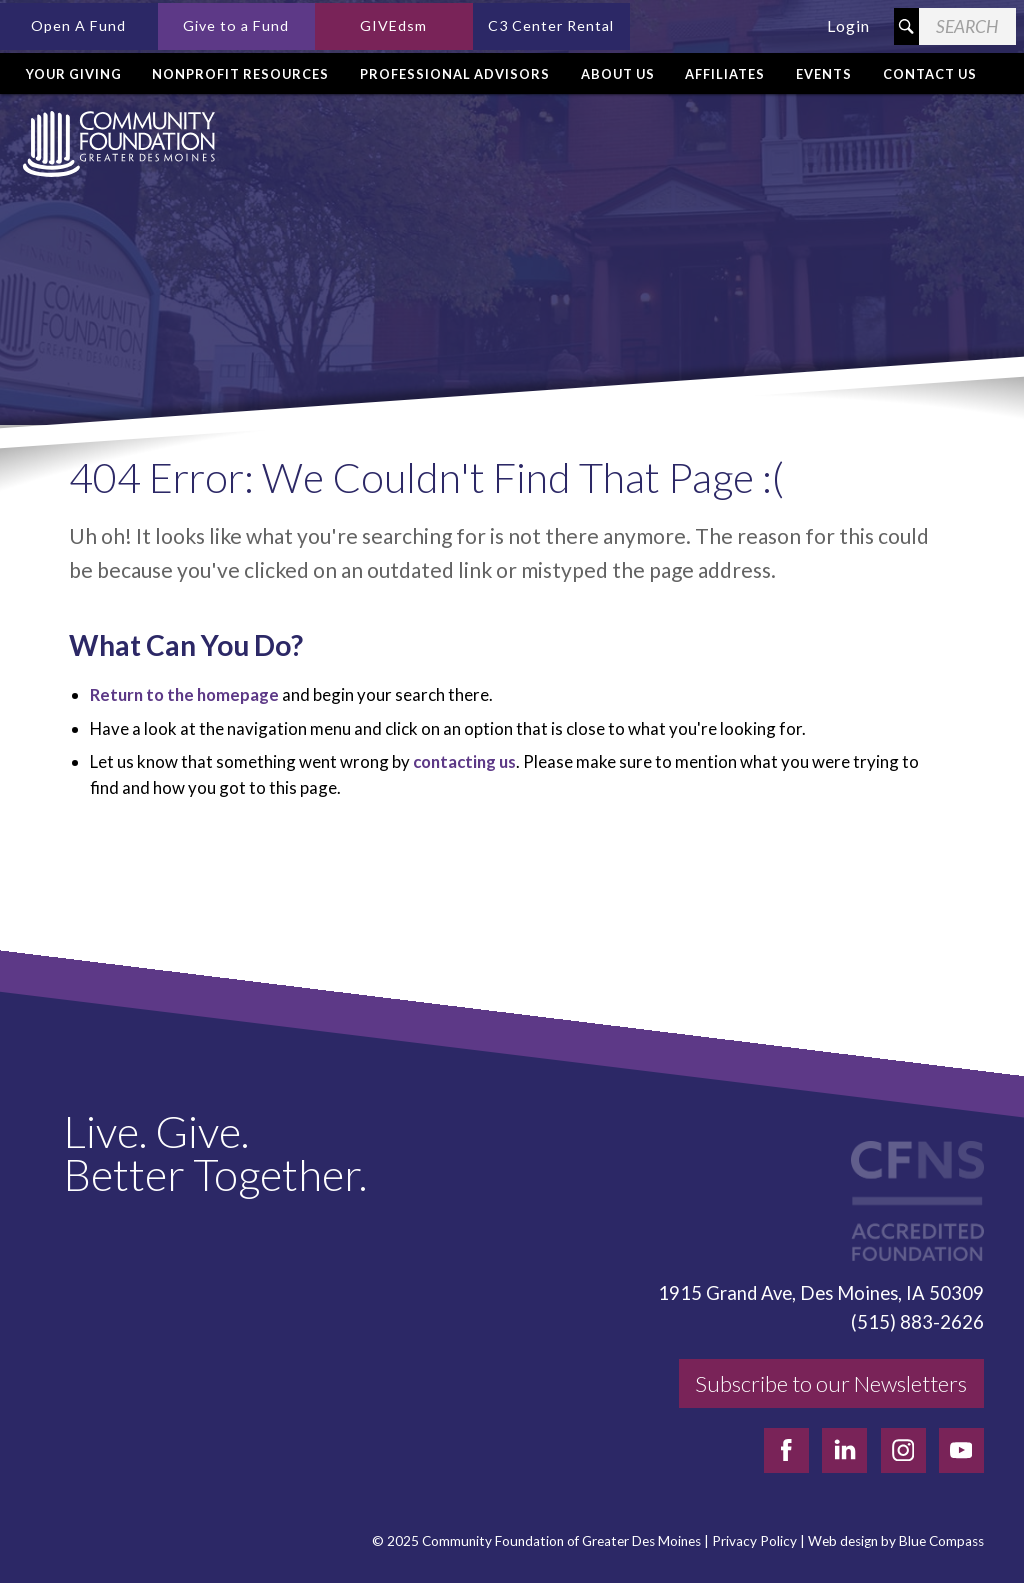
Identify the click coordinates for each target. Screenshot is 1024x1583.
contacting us (464, 761)
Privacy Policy (754, 1541)
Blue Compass (941, 1541)
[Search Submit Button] (906, 26)
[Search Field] (967, 26)
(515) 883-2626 (917, 1322)
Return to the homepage (184, 694)
